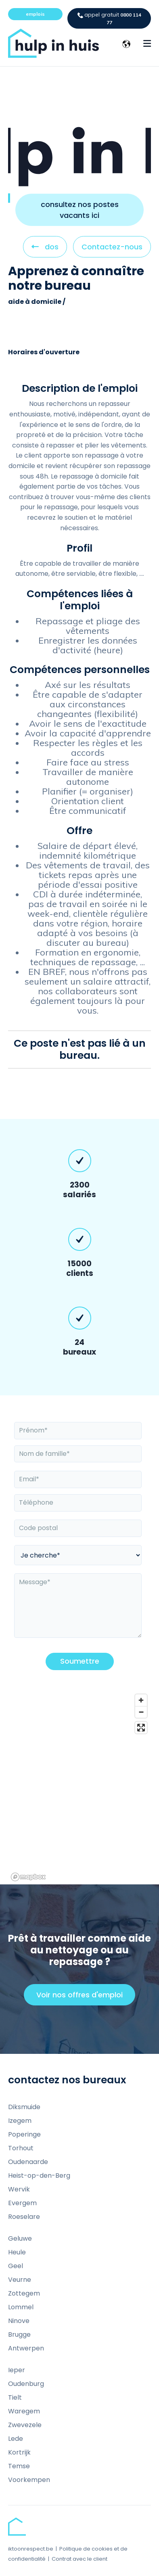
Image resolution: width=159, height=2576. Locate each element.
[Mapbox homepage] (28, 1877)
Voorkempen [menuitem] (29, 2479)
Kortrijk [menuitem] (19, 2452)
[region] (79, 1787)
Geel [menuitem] (15, 2266)
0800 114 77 (109, 18)
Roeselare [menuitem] (24, 2216)
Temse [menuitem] (19, 2466)
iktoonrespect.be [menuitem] (30, 2549)
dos (45, 249)
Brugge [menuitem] (19, 2334)
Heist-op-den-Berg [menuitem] (39, 2175)
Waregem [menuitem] (24, 2411)
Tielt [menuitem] (15, 2397)
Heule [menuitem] (17, 2252)
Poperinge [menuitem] (24, 2134)
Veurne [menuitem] (19, 2279)
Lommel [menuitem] (20, 2307)
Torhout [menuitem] (20, 2148)
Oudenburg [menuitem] (26, 2383)
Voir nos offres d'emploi (83, 1997)
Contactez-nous (112, 247)
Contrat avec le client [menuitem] (79, 2559)
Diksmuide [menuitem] (24, 2107)
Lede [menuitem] (15, 2438)
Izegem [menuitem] (19, 2120)
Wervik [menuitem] (19, 2189)
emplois (35, 14)
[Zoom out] (141, 1712)
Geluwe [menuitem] (20, 2238)
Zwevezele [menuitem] (25, 2425)
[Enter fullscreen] (141, 1727)
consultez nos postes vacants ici (80, 209)
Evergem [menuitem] (22, 2203)
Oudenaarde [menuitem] (28, 2161)
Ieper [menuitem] (16, 2370)
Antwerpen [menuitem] (26, 2348)
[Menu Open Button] (147, 43)
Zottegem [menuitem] (24, 2293)
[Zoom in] (141, 1700)
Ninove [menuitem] (18, 2320)
